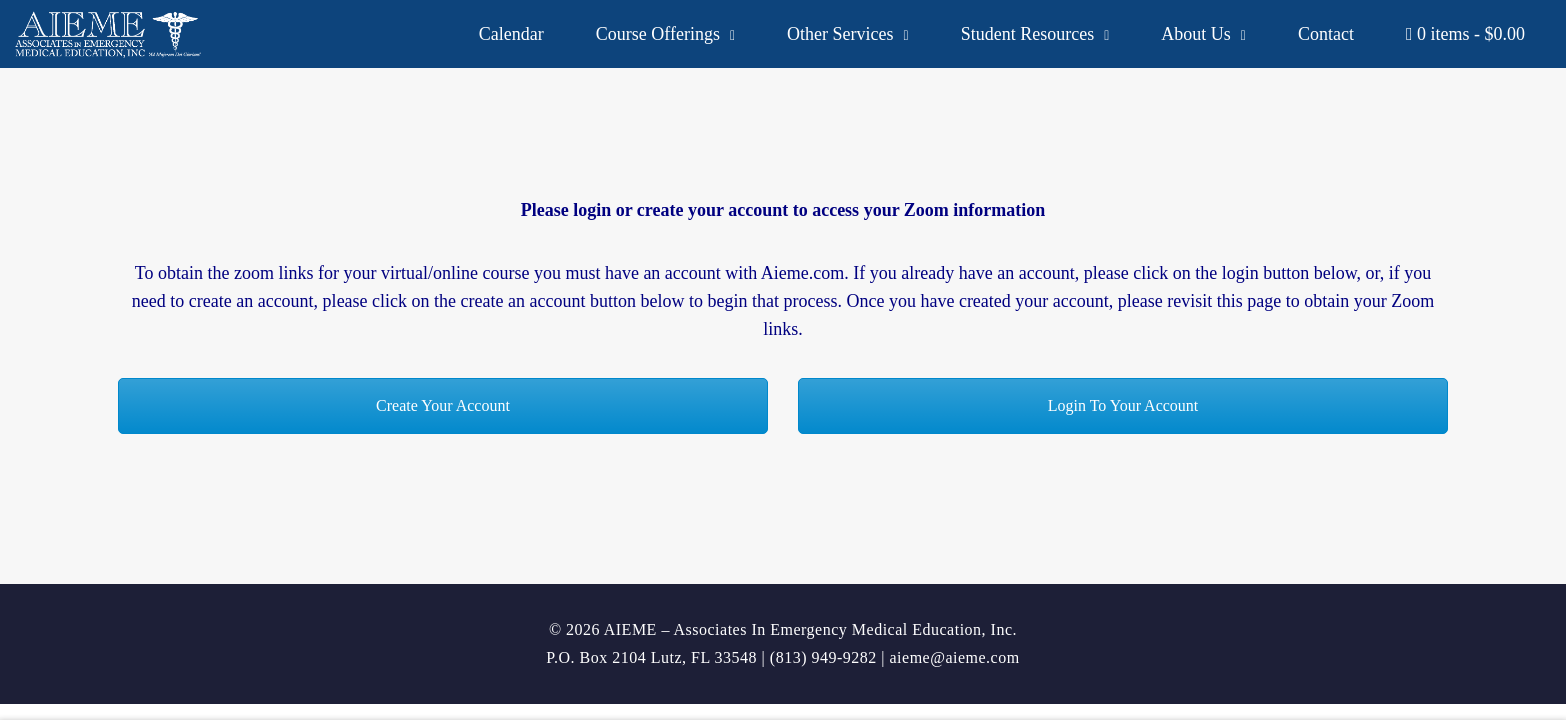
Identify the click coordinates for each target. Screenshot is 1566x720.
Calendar (511, 34)
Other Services (840, 34)
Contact (1326, 34)
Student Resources (1027, 34)
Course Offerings (658, 34)
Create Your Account (443, 405)
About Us (1196, 34)
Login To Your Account (1123, 405)
